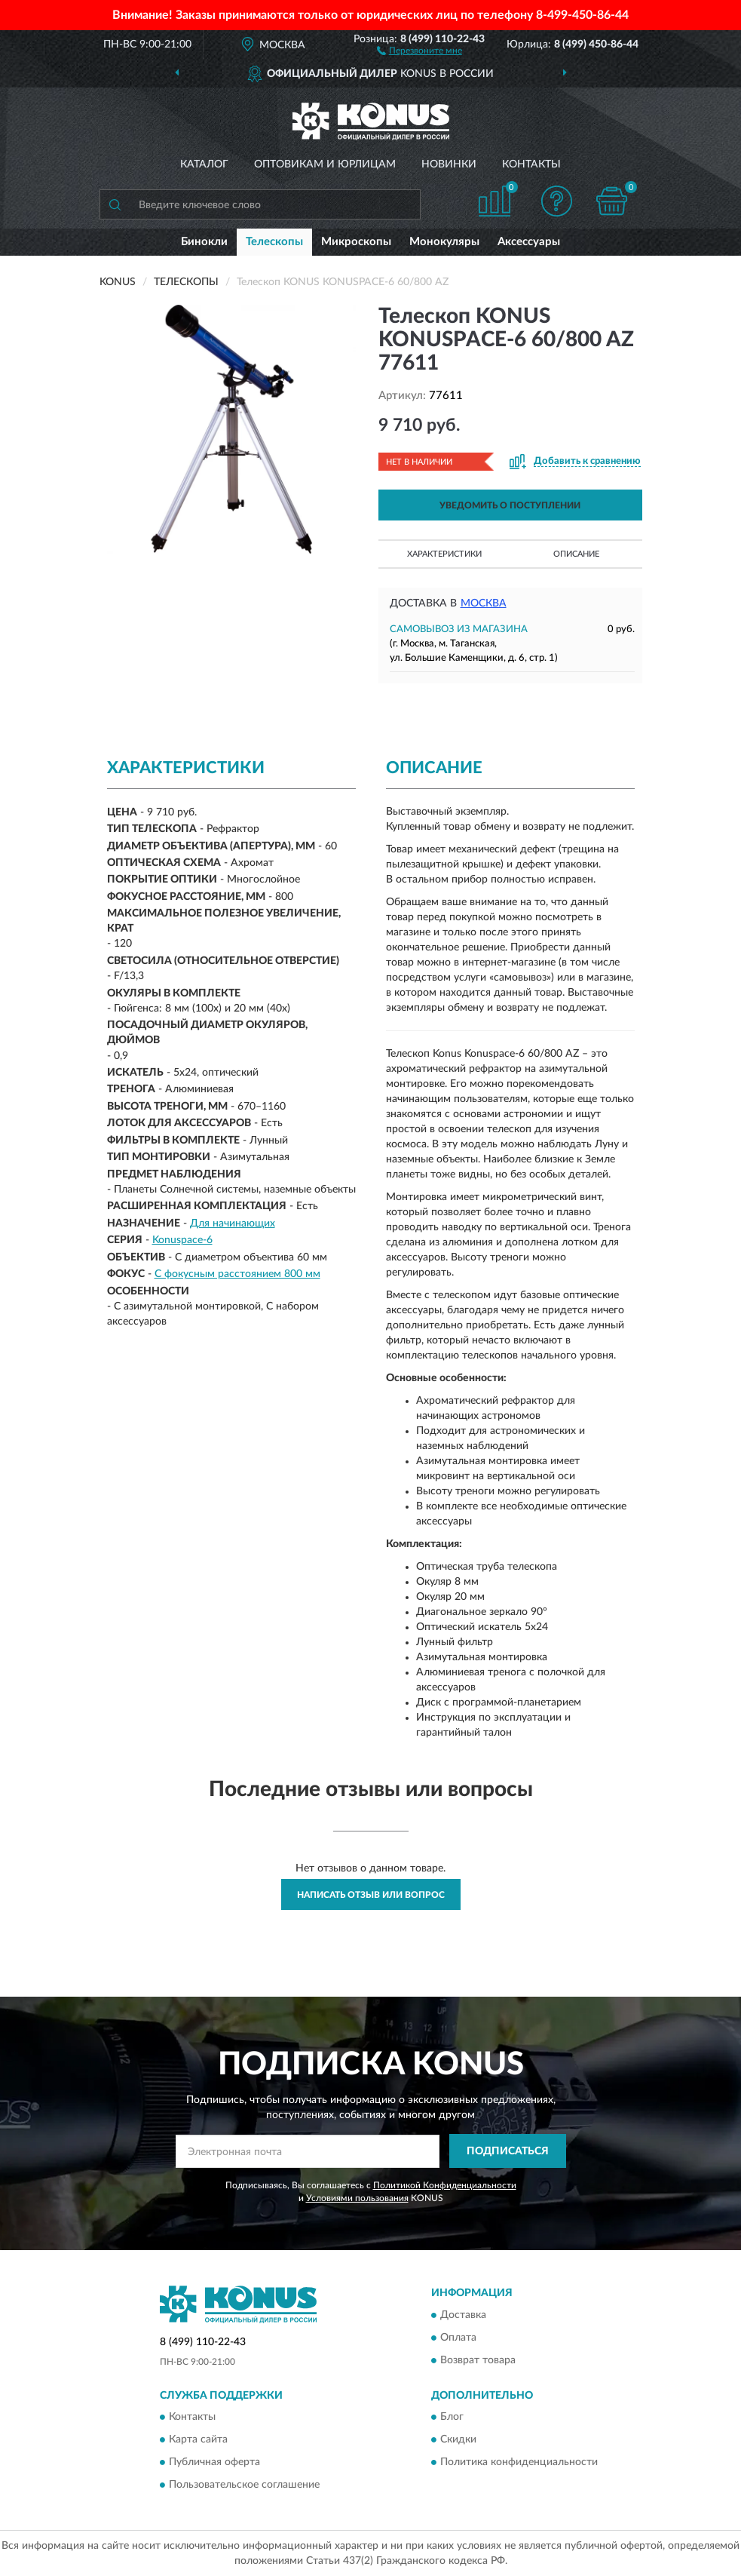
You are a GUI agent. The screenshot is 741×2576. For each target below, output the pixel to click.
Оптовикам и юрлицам (325, 164)
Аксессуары (529, 241)
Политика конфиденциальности (519, 2462)
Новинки (448, 164)
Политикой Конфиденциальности (444, 2185)
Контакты (531, 164)
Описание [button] (576, 554)
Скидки (458, 2439)
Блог (452, 2417)
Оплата (458, 2337)
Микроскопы (356, 241)
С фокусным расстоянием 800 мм (237, 1274)
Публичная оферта (214, 2462)
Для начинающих (232, 1223)
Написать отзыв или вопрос (371, 1894)
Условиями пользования (357, 2198)
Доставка (463, 2315)
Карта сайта (198, 2439)
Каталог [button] (204, 164)
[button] (419, 49)
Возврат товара (478, 2360)
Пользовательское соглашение (244, 2484)
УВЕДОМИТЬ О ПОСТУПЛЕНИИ (509, 505)
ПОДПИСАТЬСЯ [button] (508, 2151)
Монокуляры (444, 241)
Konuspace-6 (182, 1240)
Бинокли (204, 241)
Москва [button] (484, 603)
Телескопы (274, 241)
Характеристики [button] (444, 554)
